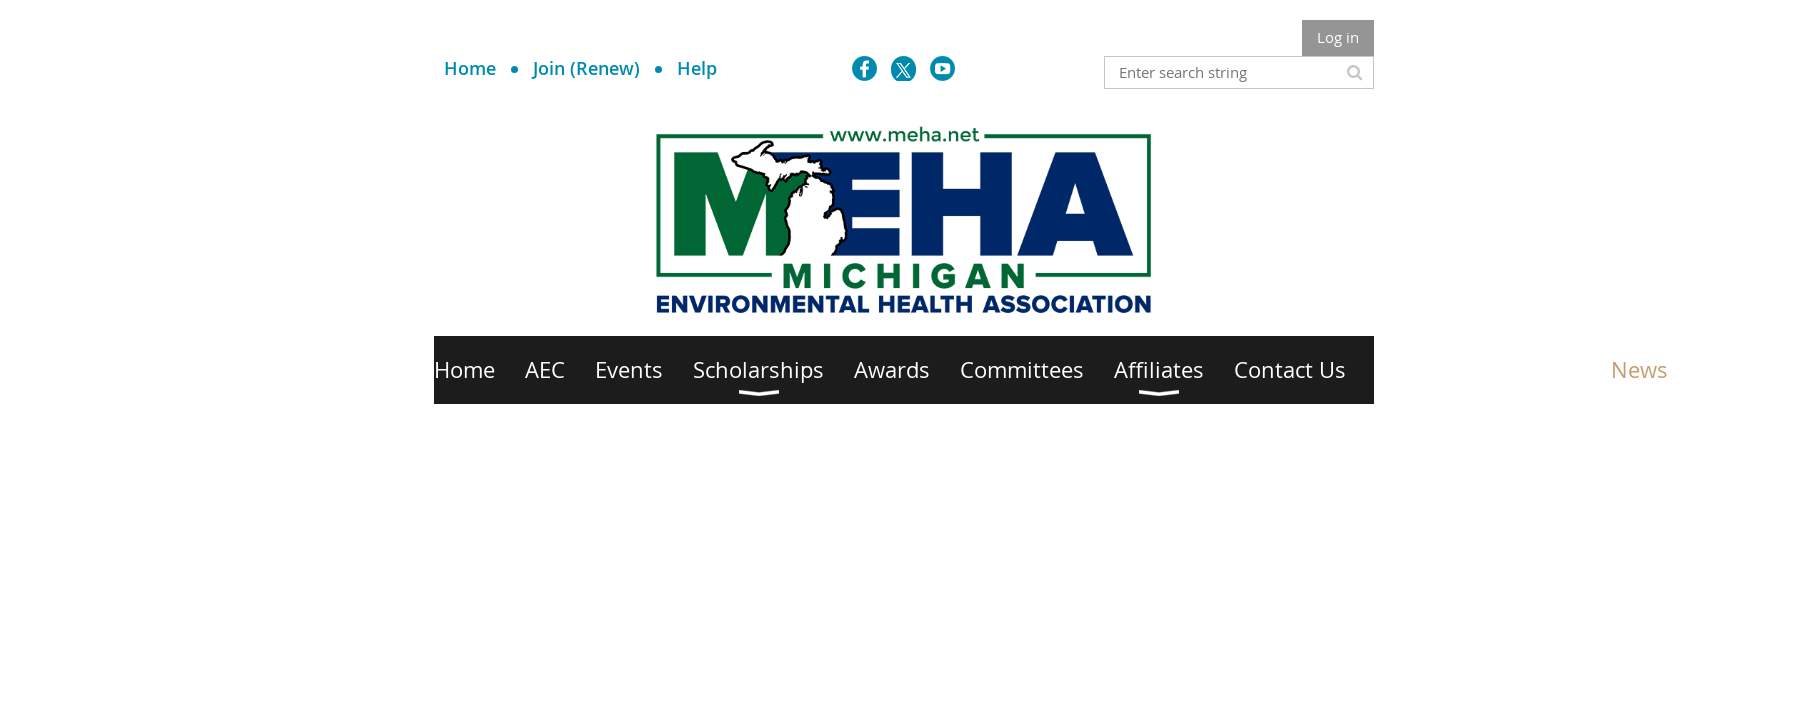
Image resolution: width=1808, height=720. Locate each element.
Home (470, 68)
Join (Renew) (586, 68)
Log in (1338, 37)
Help (697, 68)
